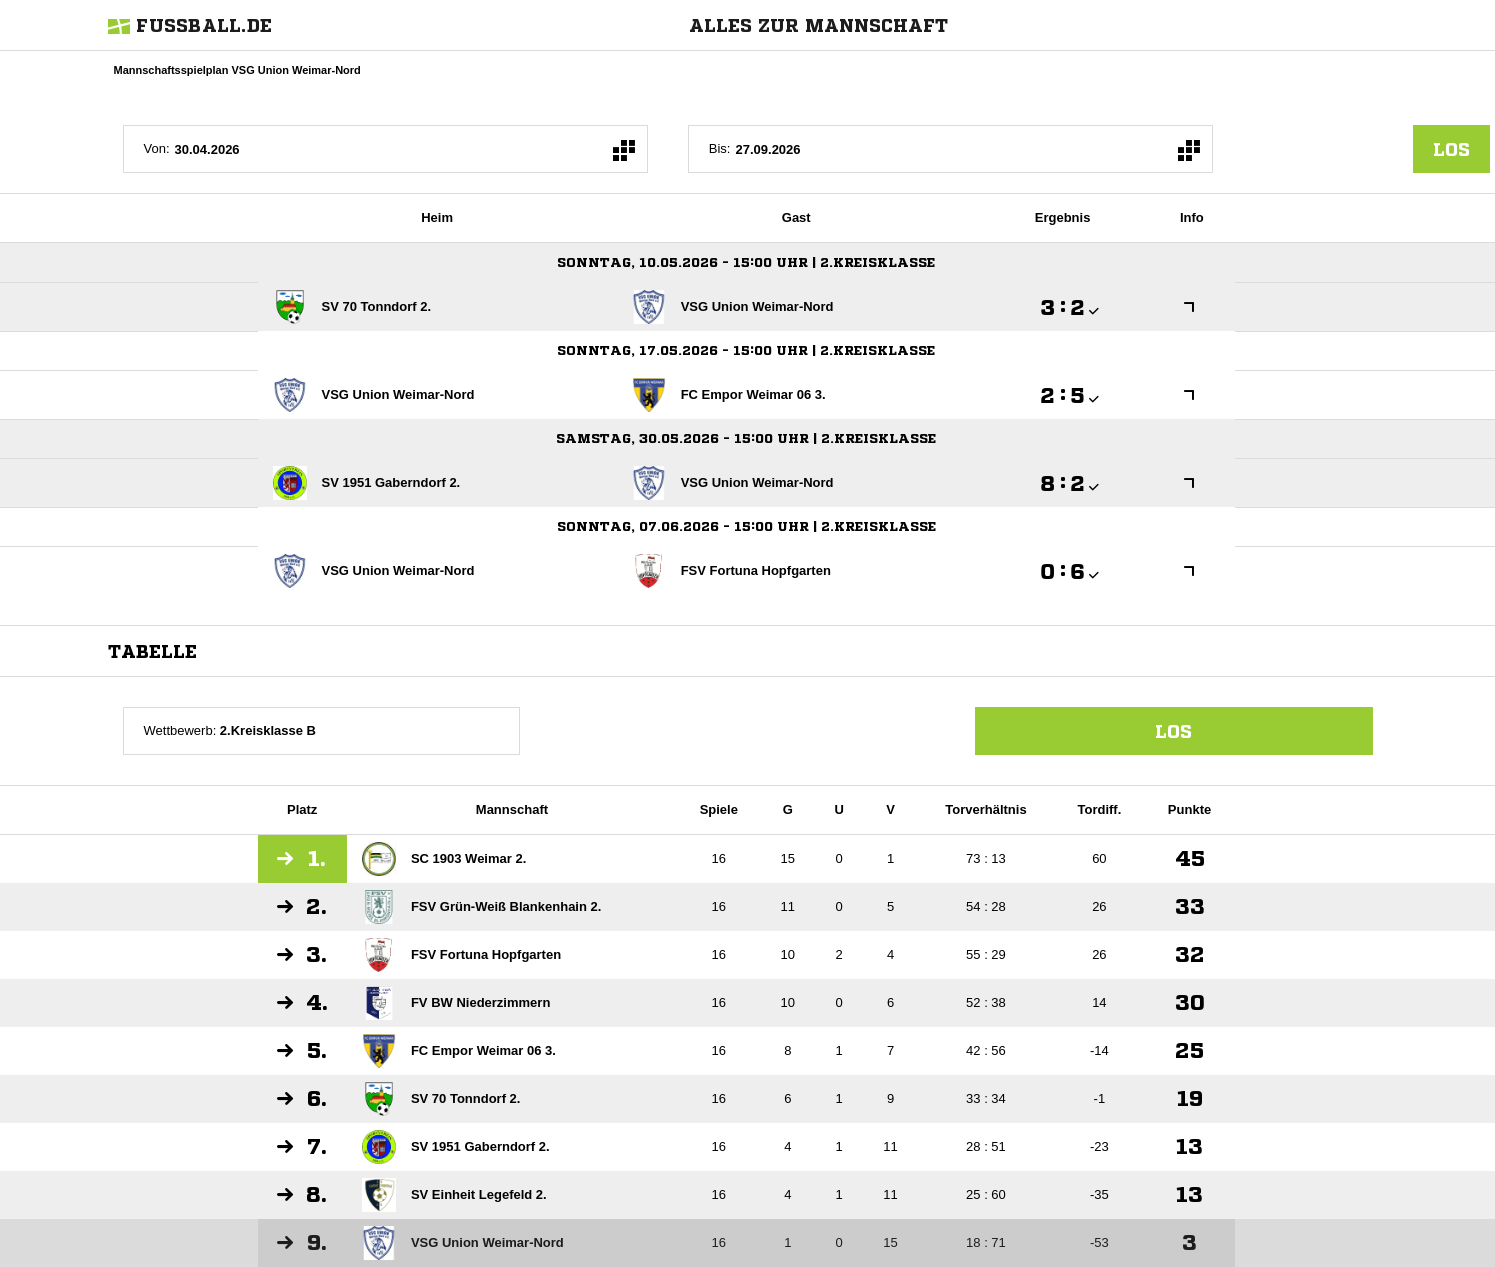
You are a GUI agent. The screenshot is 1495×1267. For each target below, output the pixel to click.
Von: (157, 148)
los (1451, 149)
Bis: (720, 148)
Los (1173, 731)
